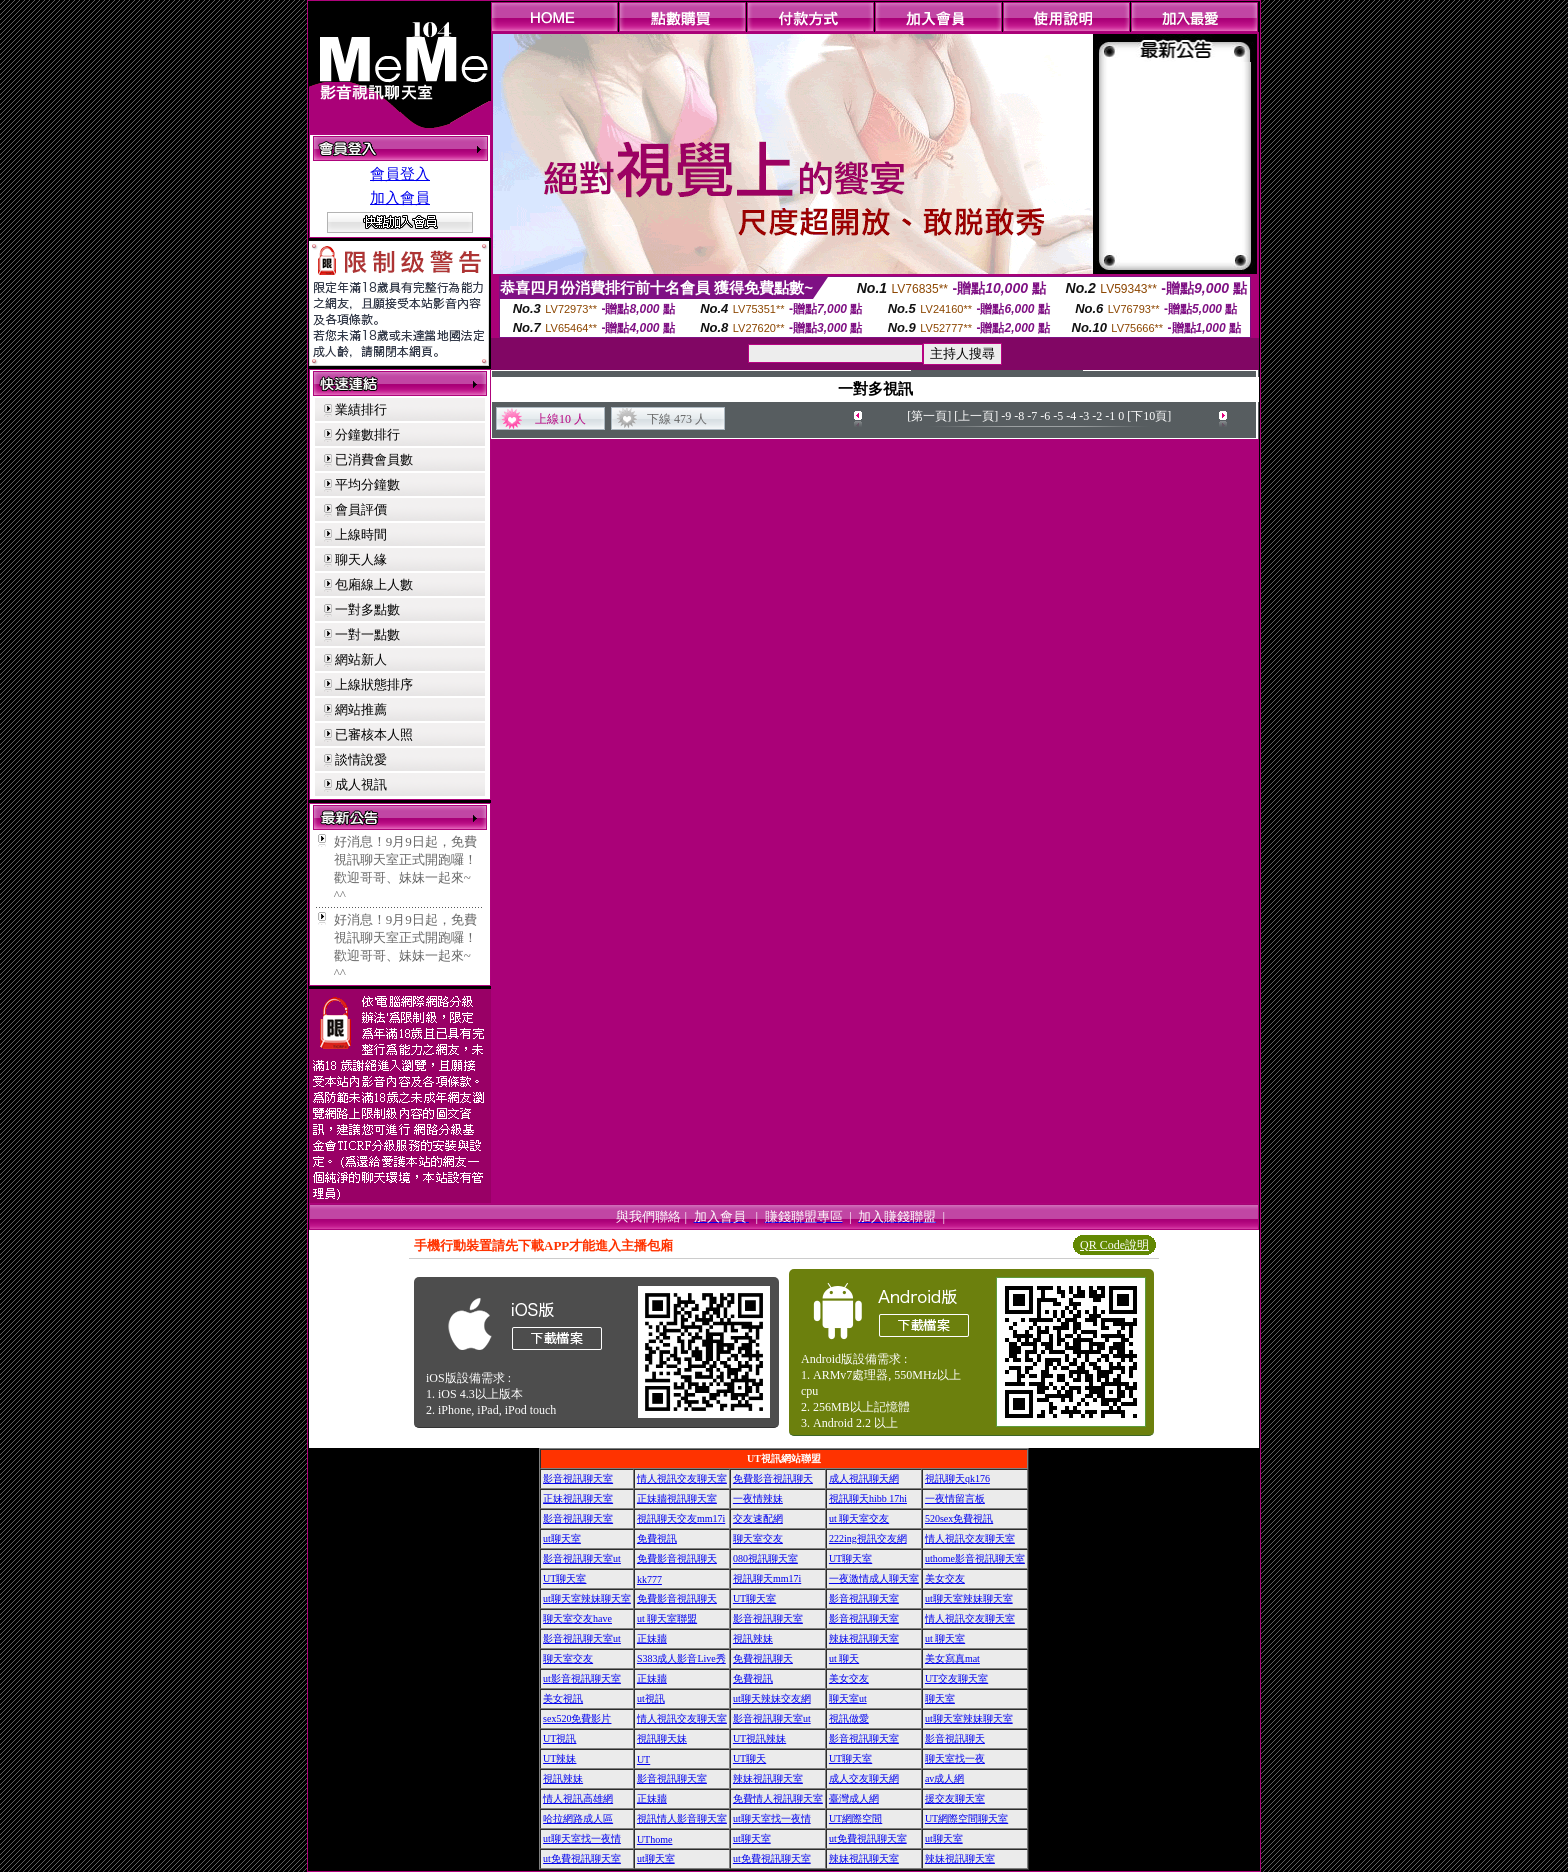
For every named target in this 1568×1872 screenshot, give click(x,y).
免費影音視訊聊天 (773, 1478)
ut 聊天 (844, 1658)
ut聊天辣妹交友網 (772, 1698)
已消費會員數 (374, 459)
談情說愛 (361, 759)
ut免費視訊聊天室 (868, 1838)
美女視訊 (563, 1698)
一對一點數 (367, 634)
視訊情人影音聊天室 (682, 1818)
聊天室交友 (758, 1538)
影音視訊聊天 (955, 1738)
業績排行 (361, 409)
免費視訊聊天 (763, 1658)
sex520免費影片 (577, 1718)
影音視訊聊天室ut (582, 1558)
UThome (655, 1839)
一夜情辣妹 (758, 1498)
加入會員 (400, 198)
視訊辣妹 (753, 1638)
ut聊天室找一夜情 (772, 1818)
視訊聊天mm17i (767, 1578)
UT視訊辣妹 (759, 1738)
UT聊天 (749, 1758)
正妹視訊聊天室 (578, 1498)
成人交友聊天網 (864, 1778)
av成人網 (944, 1778)
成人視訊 (361, 784)
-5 (1058, 416)
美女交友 (945, 1578)
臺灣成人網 (854, 1798)
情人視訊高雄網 (578, 1798)
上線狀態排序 (374, 684)
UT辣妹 (559, 1758)
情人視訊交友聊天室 (682, 1478)
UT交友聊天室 (956, 1678)
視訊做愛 (849, 1718)
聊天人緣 (361, 559)
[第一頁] (929, 416)
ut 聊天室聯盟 (667, 1618)
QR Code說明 (1114, 1245)
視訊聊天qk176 (957, 1478)
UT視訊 (559, 1738)
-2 (1097, 416)
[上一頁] (976, 416)
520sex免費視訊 (959, 1518)
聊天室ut (848, 1698)
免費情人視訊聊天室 (778, 1798)
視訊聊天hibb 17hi (868, 1498)
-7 (1032, 416)
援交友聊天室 (955, 1798)
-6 (1045, 416)
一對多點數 (367, 609)
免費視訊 (657, 1538)
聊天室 (940, 1698)
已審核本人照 (374, 734)
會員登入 (400, 174)
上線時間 (361, 534)
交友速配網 (758, 1518)
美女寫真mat (952, 1658)
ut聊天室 (562, 1538)
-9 (1006, 416)
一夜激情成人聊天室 (874, 1578)
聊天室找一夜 (955, 1758)
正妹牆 (652, 1638)
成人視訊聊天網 (864, 1478)
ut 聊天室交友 (859, 1518)
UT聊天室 (850, 1558)
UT (643, 1759)
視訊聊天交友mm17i (681, 1518)
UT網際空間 (855, 1818)
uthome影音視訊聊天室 (975, 1558)
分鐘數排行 (367, 434)
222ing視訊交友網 (868, 1538)
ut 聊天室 (945, 1638)
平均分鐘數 (367, 484)
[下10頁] (1149, 416)
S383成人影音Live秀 (681, 1658)
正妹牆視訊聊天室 (677, 1498)
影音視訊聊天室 (578, 1478)
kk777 (649, 1579)
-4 (1071, 416)
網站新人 (361, 659)
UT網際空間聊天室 (966, 1818)
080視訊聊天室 (765, 1558)
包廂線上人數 (374, 584)
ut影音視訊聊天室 (582, 1678)
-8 (1019, 416)
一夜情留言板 (955, 1498)
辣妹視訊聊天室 (864, 1638)
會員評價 (361, 509)
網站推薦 (361, 709)
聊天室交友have (577, 1618)
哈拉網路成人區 (578, 1818)
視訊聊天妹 (662, 1738)
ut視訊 (651, 1698)
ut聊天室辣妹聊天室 (587, 1598)
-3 (1084, 416)
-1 (1110, 416)
